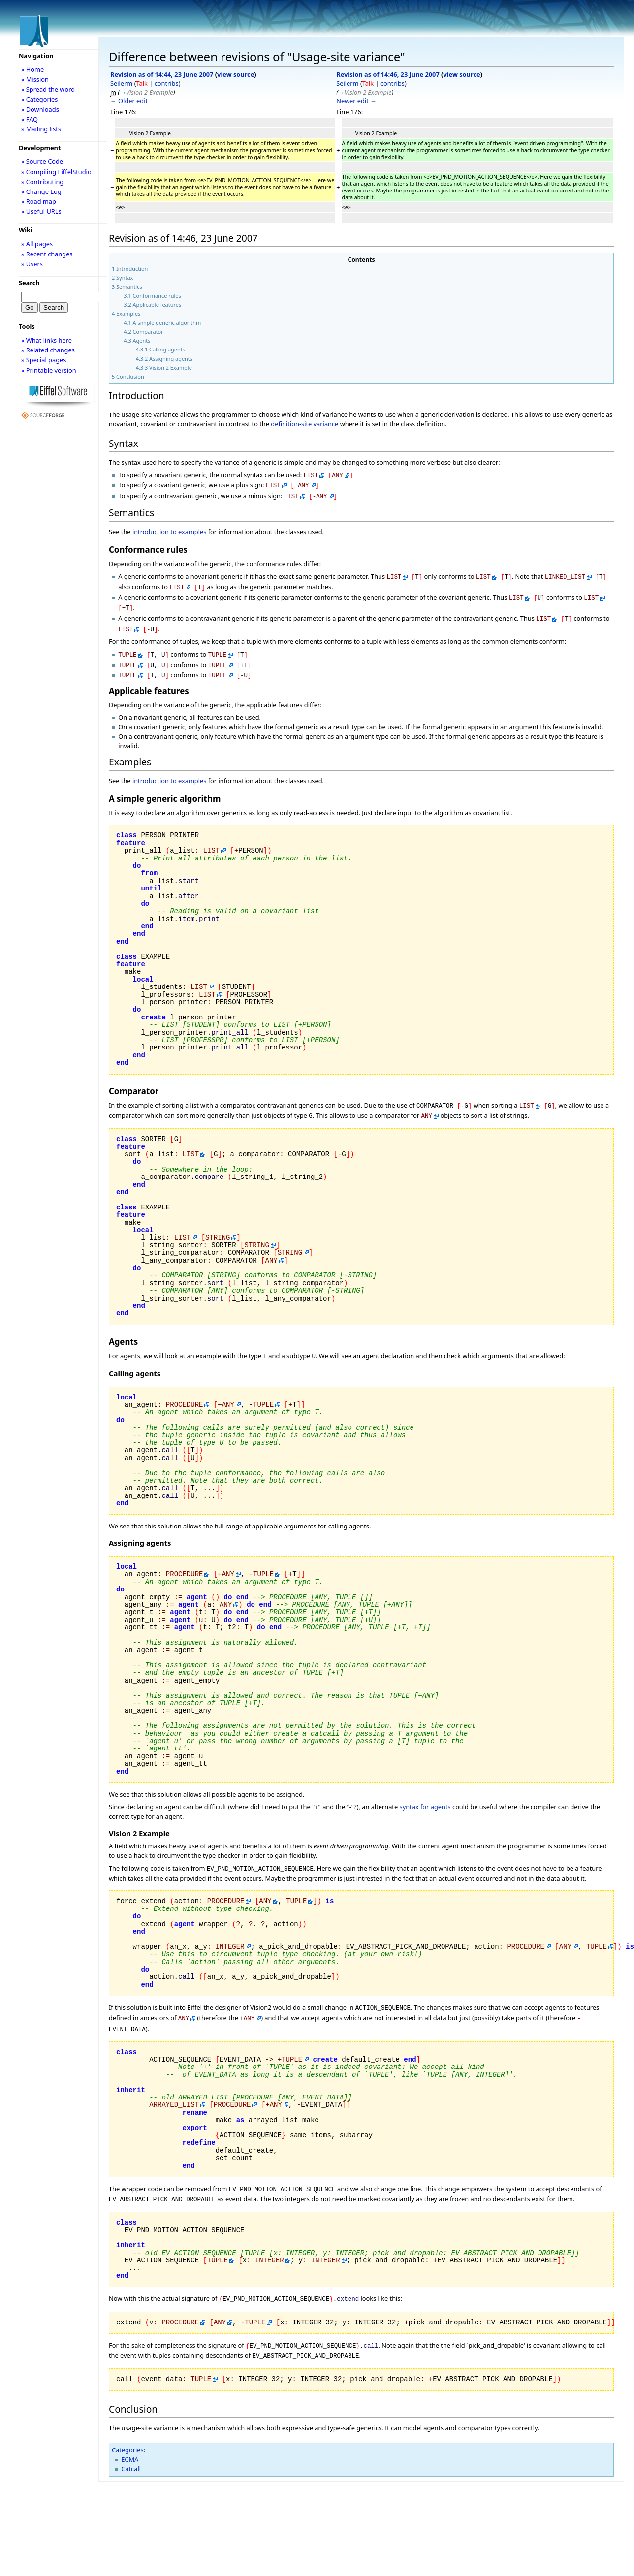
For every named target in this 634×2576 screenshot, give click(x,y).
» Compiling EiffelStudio (56, 171)
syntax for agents (425, 1791)
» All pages (37, 243)
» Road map (38, 201)
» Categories (39, 99)
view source (235, 74)
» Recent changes (47, 254)
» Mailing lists (41, 129)
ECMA (129, 2435)
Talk (142, 83)
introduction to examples (169, 528)
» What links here (46, 340)
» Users (32, 263)
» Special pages (43, 359)
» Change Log (41, 191)
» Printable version (48, 370)
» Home (32, 69)
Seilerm (121, 83)
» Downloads (40, 109)
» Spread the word (48, 89)
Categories (128, 2426)
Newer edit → (356, 100)
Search (29, 282)
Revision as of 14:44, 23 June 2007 (161, 74)
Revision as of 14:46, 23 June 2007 (387, 74)
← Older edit (129, 100)
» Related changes (48, 350)
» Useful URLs (41, 211)
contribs (167, 83)
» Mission (35, 79)
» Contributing (42, 181)
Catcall (131, 2445)
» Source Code (42, 161)
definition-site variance (304, 423)
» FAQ (29, 119)
